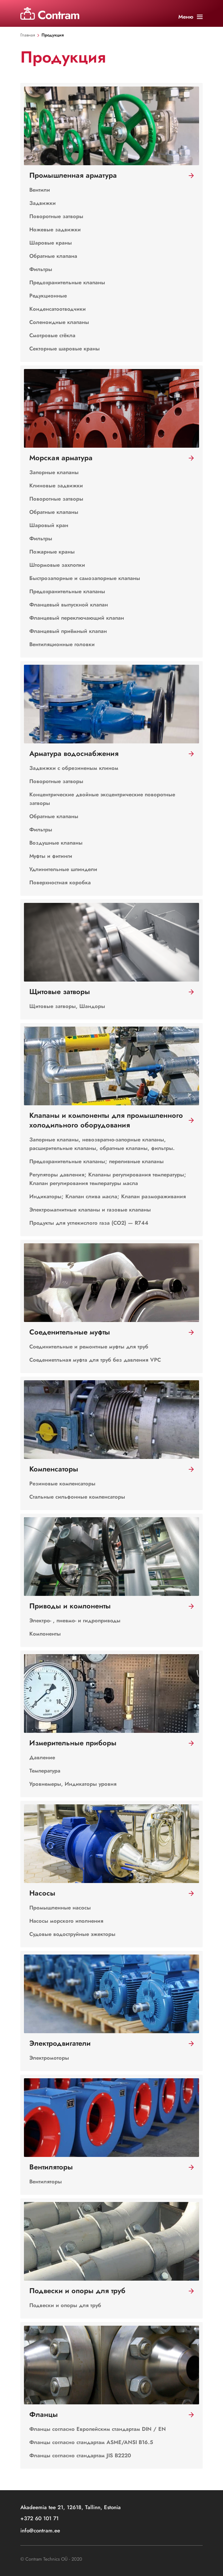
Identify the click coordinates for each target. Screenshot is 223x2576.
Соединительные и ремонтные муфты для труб (88, 1347)
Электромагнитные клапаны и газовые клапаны (90, 1210)
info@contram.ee (40, 2531)
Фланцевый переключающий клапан (76, 618)
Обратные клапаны (53, 512)
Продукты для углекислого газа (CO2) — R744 (88, 1223)
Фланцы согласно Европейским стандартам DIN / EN (97, 2429)
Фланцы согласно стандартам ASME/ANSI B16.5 (91, 2442)
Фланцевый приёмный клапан (68, 631)
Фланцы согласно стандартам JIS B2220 (80, 2455)
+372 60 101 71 (39, 2519)
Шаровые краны (50, 243)
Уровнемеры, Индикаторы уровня (73, 1784)
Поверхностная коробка (60, 882)
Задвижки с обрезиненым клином (73, 768)
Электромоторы (49, 2058)
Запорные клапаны (54, 472)
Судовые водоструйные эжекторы (72, 1934)
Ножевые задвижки (55, 229)
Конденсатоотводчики (57, 309)
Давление (42, 1757)
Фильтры (40, 269)
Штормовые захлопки (57, 565)
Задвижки (42, 203)
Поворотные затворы (56, 216)
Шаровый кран (48, 525)
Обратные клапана (53, 256)
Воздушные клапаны (56, 843)
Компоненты (45, 1634)
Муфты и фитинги (50, 856)
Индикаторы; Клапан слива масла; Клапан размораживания (107, 1196)
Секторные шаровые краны (64, 349)
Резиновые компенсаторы (62, 1484)
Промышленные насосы (60, 1908)
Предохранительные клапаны (67, 282)
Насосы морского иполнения (66, 1921)
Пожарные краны (52, 552)
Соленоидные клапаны (59, 322)
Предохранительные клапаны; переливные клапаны (96, 1161)
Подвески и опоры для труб (65, 2305)
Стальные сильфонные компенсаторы (77, 1497)
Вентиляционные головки (62, 644)
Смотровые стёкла (52, 335)
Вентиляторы (45, 2182)
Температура (44, 1771)
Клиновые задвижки (56, 486)
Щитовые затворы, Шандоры (67, 1006)
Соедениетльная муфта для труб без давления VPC (95, 1360)
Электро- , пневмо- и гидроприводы (74, 1620)
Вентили (39, 190)
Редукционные (48, 296)
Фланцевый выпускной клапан (68, 605)
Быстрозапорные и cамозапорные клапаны (84, 578)
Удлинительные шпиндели (63, 869)
